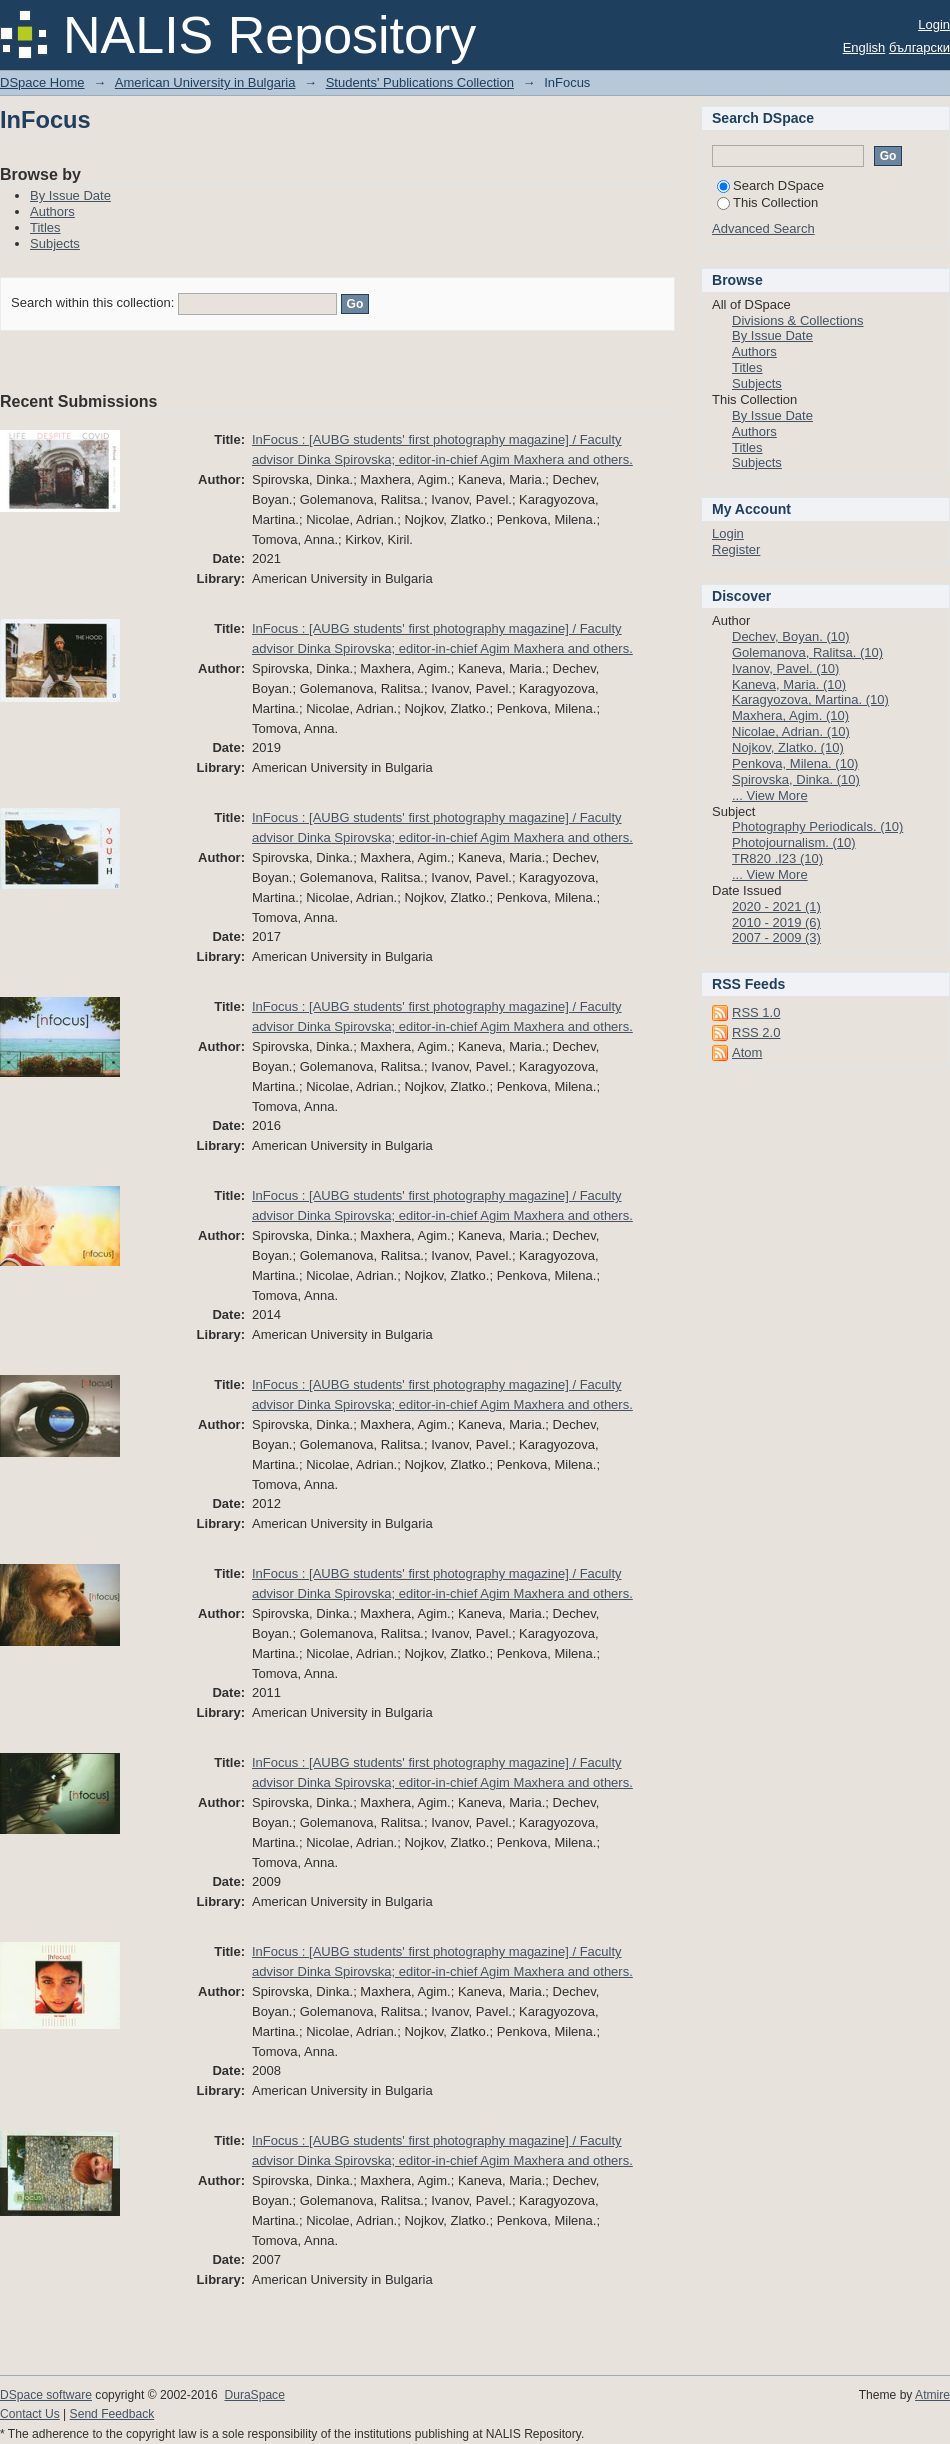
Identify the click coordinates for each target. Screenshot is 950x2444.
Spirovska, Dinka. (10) (796, 779)
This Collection (767, 202)
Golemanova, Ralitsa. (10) (807, 652)
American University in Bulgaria (205, 82)
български (919, 47)
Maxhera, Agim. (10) (790, 715)
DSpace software (46, 2395)
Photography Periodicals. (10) (817, 826)
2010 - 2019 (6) (776, 922)
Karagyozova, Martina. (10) (810, 699)
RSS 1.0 (756, 1012)
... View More (770, 795)
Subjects (55, 243)
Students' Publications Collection (420, 82)
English (864, 47)
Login (934, 24)
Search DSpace (770, 185)
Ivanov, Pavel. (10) (785, 668)
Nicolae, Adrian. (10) (791, 731)
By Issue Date (70, 195)
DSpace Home (42, 82)
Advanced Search (763, 228)
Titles (45, 227)
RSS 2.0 (756, 1032)
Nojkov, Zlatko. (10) (788, 747)
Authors (52, 211)
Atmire (932, 2395)
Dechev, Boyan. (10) (791, 636)
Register (736, 549)
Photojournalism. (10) (794, 842)
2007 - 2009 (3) (776, 937)
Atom (747, 1052)
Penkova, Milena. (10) (795, 763)
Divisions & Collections (798, 320)
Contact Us (30, 2414)
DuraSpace (254, 2395)
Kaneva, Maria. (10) (789, 684)
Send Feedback (112, 2414)
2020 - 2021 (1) (776, 906)
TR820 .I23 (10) (777, 858)
